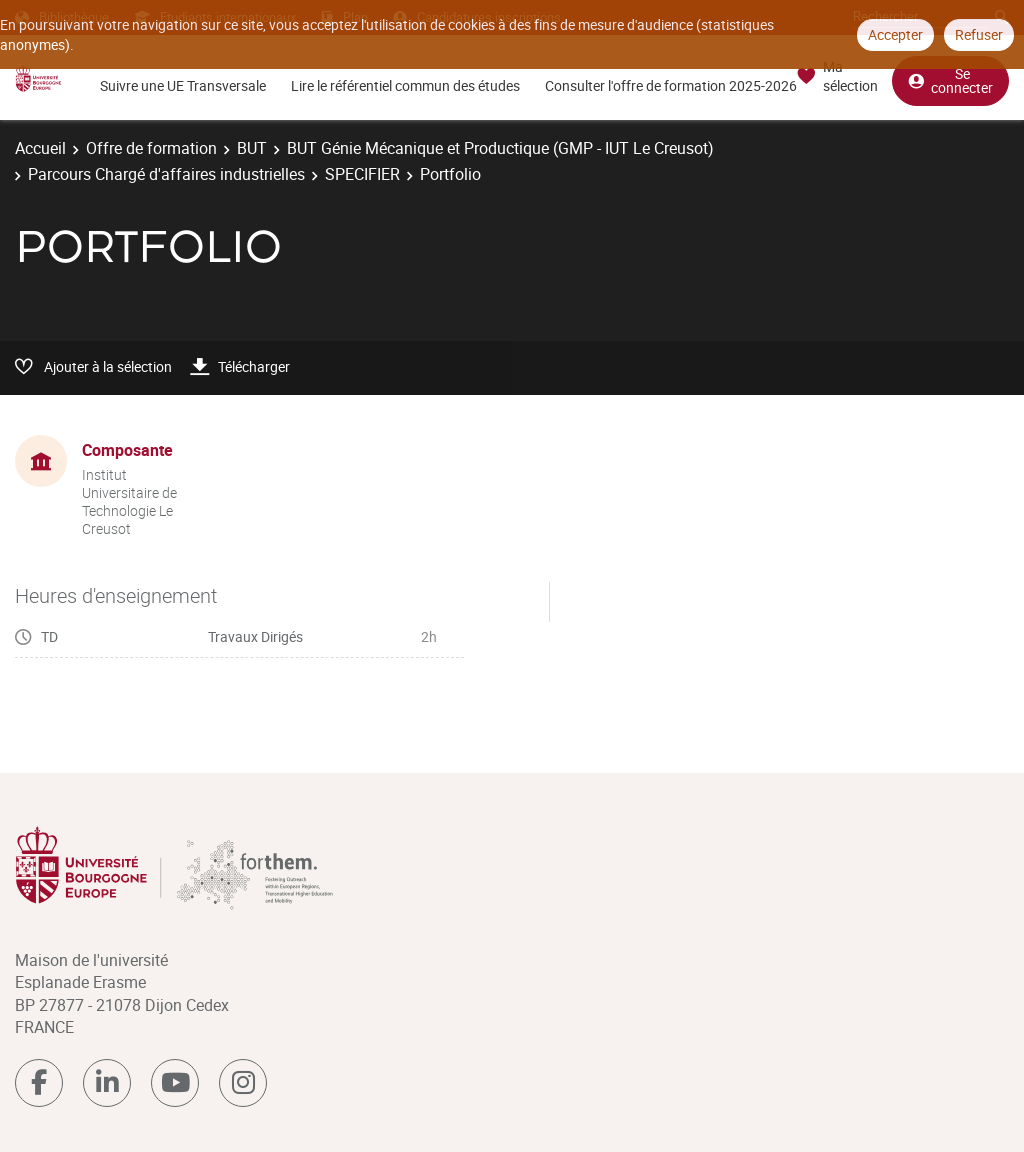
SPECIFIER (362, 174)
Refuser (979, 34)
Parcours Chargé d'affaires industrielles (166, 174)
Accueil (40, 148)
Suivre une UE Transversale (183, 85)
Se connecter (950, 80)
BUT (252, 148)
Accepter (895, 34)
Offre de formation (151, 148)
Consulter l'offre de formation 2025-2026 (671, 85)
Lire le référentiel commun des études (405, 85)
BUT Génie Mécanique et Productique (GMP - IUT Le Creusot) (500, 148)
